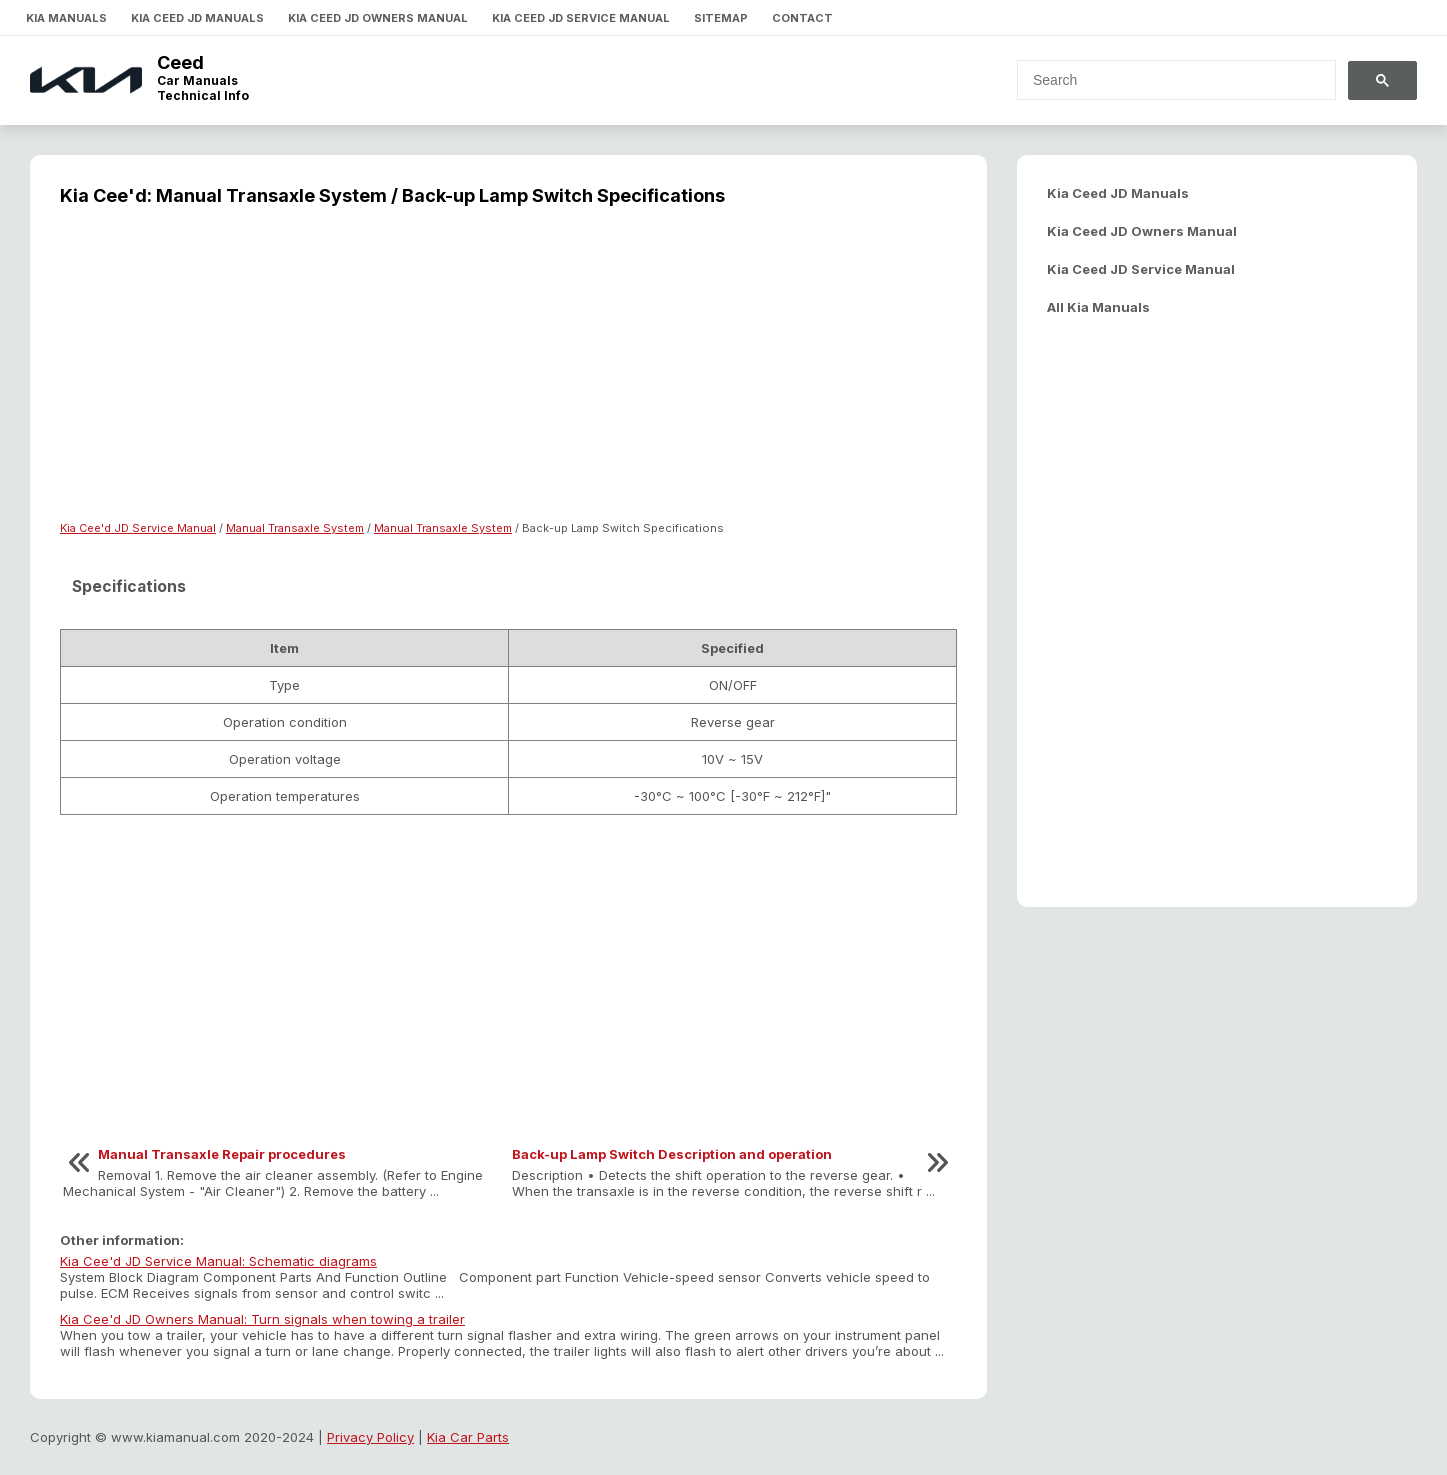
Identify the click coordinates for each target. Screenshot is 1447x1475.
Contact (802, 18)
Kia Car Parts (468, 1437)
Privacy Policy (370, 1437)
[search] (1164, 80)
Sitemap (721, 18)
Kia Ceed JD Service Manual (581, 18)
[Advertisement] (508, 376)
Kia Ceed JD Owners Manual (378, 18)
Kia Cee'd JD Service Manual (138, 528)
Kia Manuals (66, 18)
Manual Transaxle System (295, 528)
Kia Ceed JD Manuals (197, 18)
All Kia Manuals (1098, 307)
